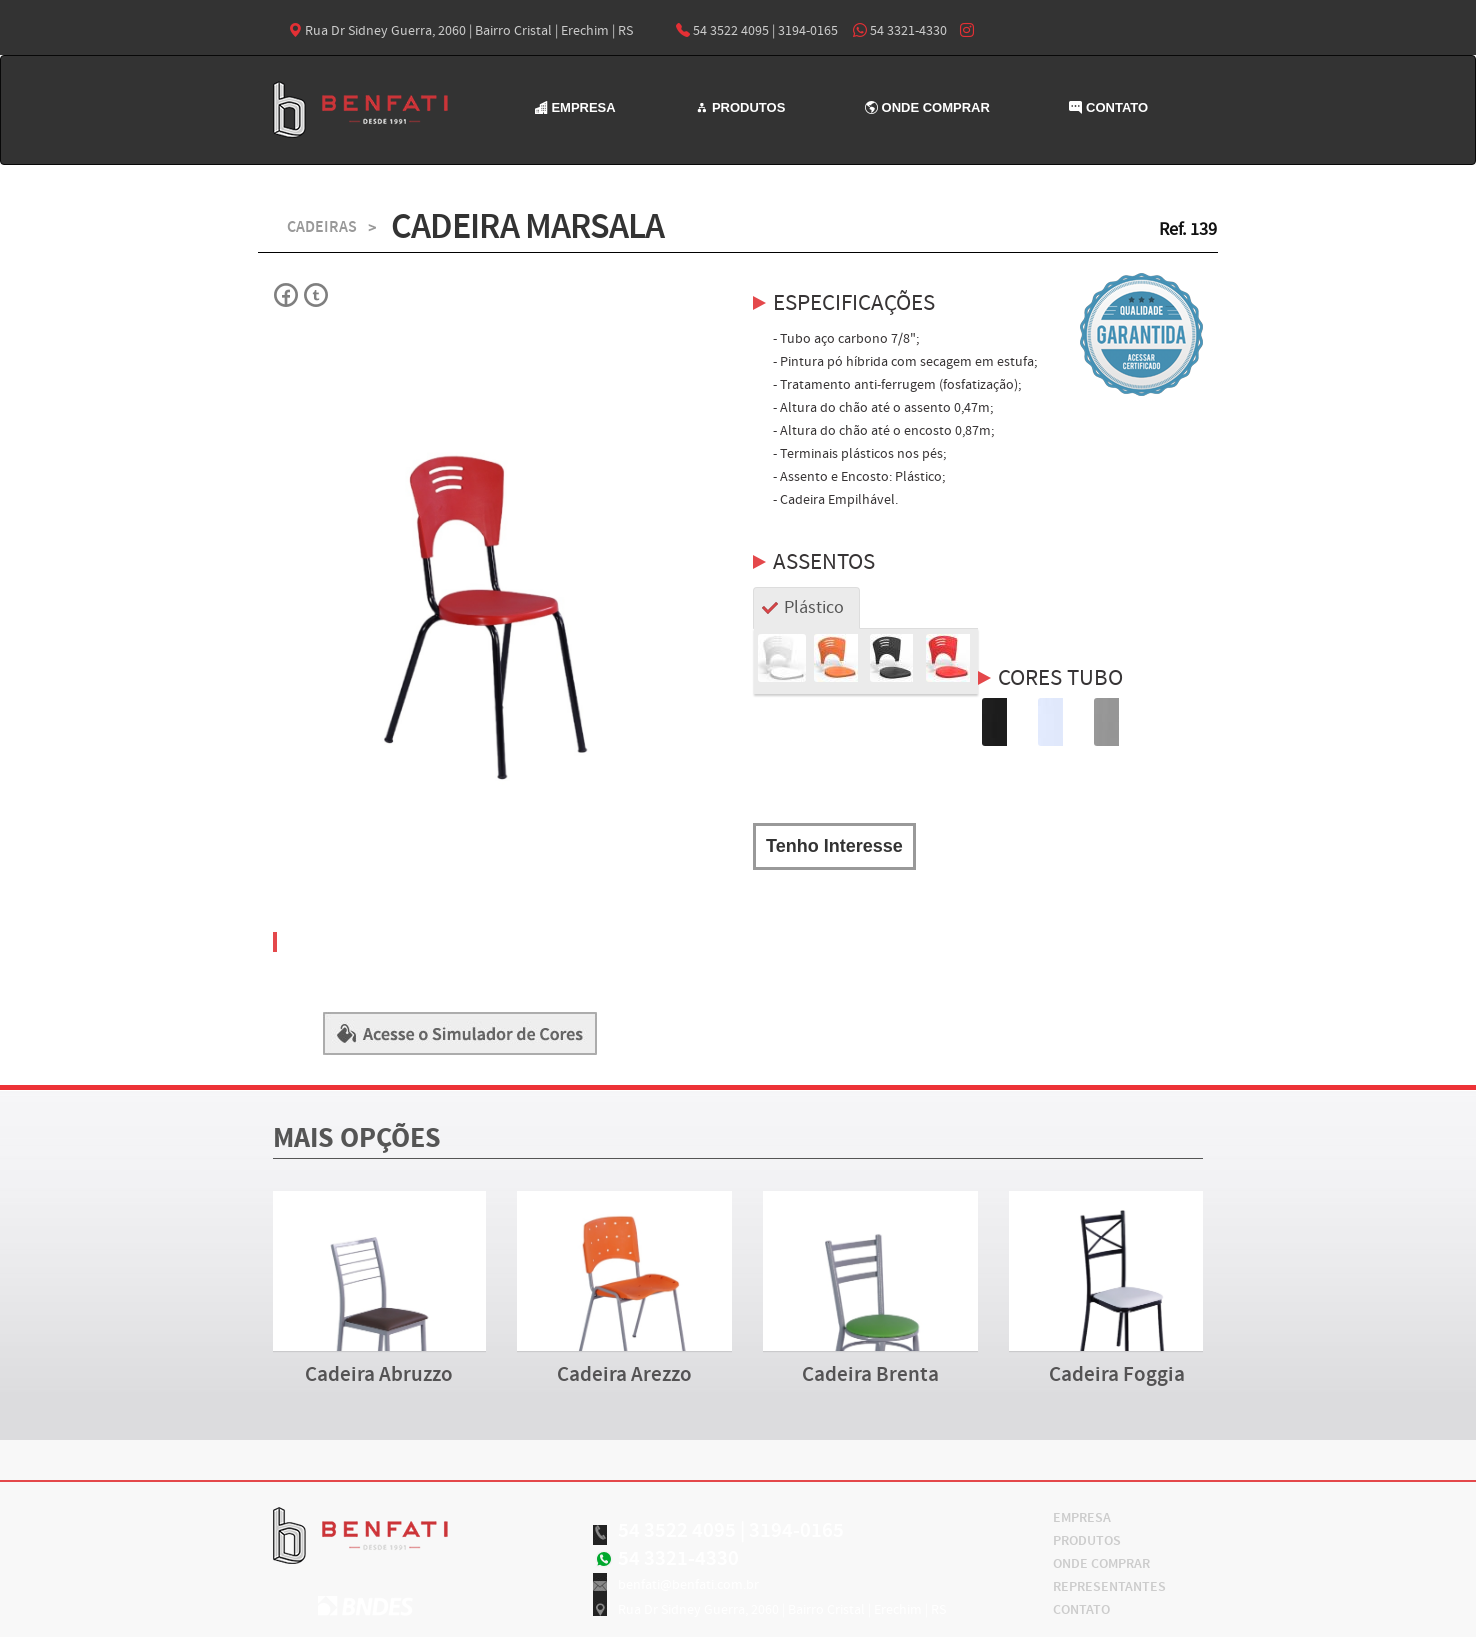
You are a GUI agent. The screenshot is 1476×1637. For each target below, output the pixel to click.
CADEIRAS (322, 227)
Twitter (315, 295)
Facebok (287, 295)
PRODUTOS (740, 107)
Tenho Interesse (834, 846)
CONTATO (1108, 107)
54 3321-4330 (900, 31)
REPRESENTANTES (1109, 1587)
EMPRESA (575, 107)
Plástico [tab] (814, 607)
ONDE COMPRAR (927, 107)
